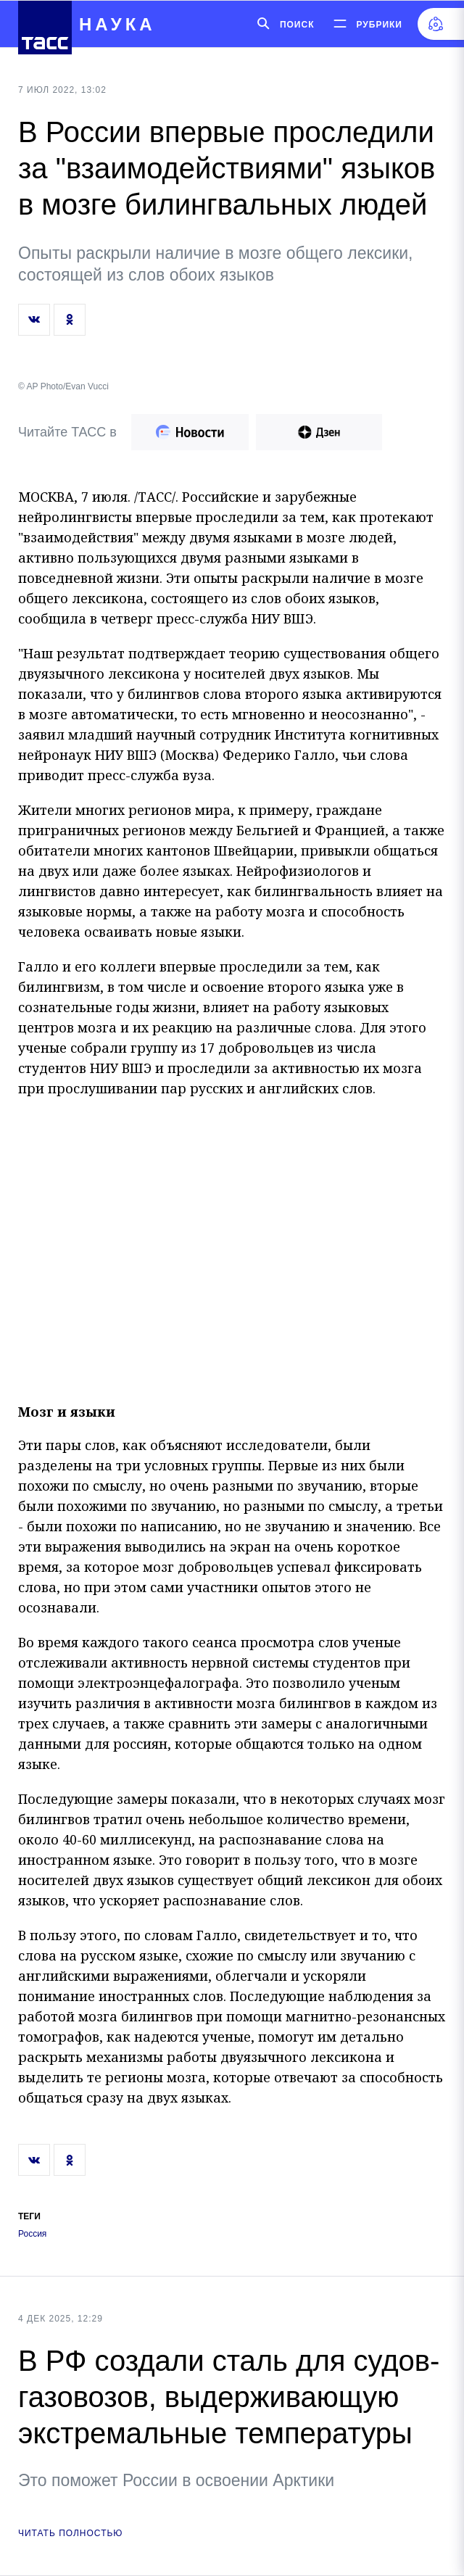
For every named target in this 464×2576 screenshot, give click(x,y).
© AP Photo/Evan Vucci (63, 386)
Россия (32, 2234)
